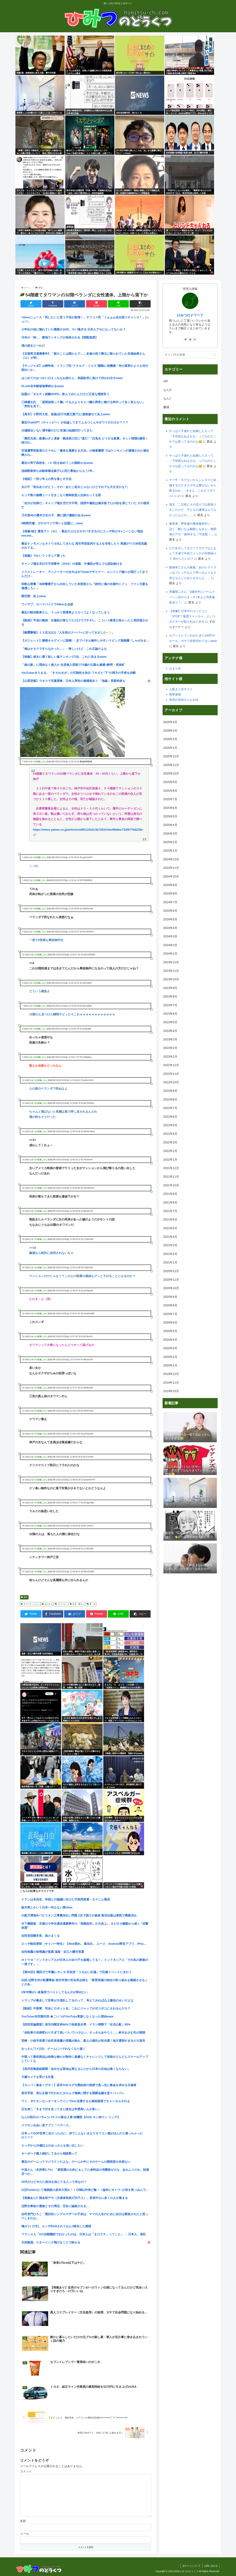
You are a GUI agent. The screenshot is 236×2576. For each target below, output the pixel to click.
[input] (190, 354)
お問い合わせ (211, 2566)
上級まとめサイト (181, 689)
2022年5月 (170, 1125)
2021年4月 (170, 1236)
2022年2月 (170, 1151)
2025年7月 (170, 799)
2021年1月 (170, 1262)
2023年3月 (170, 1039)
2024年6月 (170, 910)
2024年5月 (170, 919)
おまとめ (175, 668)
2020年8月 (170, 1305)
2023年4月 (170, 1031)
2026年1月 (170, 747)
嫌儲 (24, 1597)
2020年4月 (170, 1339)
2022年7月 (170, 1108)
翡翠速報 (175, 694)
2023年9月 (170, 988)
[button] (214, 354)
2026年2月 (170, 739)
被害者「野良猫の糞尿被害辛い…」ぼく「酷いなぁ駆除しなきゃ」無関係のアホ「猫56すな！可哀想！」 (192, 529)
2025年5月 (170, 816)
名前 (23, 2521)
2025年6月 (170, 808)
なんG (167, 390)
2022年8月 (170, 1099)
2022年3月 (170, 1142)
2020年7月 (170, 1314)
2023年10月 (171, 979)
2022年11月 (171, 1073)
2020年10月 (171, 1288)
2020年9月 (170, 1296)
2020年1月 (170, 1365)
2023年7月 (170, 1005)
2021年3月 (170, 1245)
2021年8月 (170, 1202)
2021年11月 (171, 1176)
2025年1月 (170, 850)
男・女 (91, 1604)
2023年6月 (170, 1013)
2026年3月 (170, 730)
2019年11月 (171, 1382)
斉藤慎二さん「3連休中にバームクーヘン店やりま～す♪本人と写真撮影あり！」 (192, 597)
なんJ (167, 398)
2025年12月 (171, 756)
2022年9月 (170, 1090)
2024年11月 (171, 867)
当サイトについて (191, 2566)
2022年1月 (170, 1159)
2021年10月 (171, 1185)
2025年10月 (171, 773)
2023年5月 (170, 1022)
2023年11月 (171, 970)
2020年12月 (171, 1271)
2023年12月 (171, 962)
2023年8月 (170, 996)
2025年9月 (170, 782)
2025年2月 (170, 842)
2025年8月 (170, 790)
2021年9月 (170, 1193)
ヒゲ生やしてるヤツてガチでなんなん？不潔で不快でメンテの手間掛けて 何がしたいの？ (192, 553)
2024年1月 (170, 953)
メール (24, 2533)
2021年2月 (170, 1254)
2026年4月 (170, 722)
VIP (165, 381)
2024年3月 (170, 936)
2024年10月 (171, 876)
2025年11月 (171, 765)
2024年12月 (171, 859)
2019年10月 (171, 1391)
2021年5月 (170, 1228)
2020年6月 (170, 1322)
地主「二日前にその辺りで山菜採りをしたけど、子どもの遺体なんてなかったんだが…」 (192, 510)
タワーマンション (30, 1604)
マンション (61, 1604)
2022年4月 (170, 1133)
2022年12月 (171, 1065)
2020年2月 (170, 1357)
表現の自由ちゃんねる (184, 699)
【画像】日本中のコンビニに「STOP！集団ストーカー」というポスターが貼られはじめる (192, 616)
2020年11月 (171, 1279)
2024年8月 (170, 893)
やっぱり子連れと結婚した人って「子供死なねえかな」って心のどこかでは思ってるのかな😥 (192, 436)
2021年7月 (170, 1211)
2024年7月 (170, 902)
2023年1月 (170, 1056)
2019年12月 (171, 1374)
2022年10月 (171, 1082)
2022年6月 (170, 1116)
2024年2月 (170, 945)
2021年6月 (170, 1219)
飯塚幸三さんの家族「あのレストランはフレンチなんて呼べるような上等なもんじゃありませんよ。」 (192, 573)
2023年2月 (170, 1048)
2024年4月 (170, 928)
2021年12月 (171, 1168)
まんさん (47, 1604)
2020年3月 (170, 1348)
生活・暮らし (77, 1604)
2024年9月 (170, 885)
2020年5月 (170, 1331)
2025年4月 (170, 825)
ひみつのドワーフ (190, 315)
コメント (26, 2471)
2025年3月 (170, 833)
